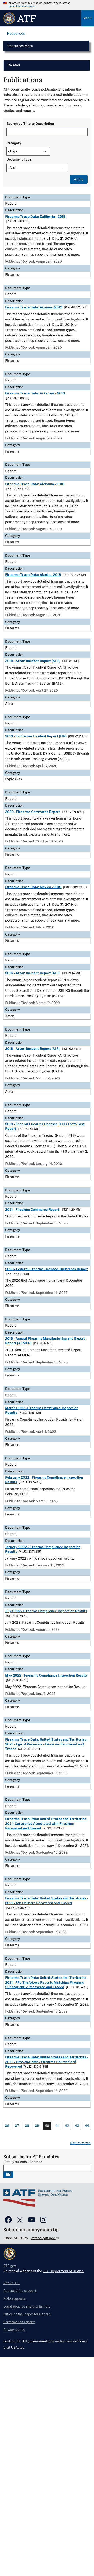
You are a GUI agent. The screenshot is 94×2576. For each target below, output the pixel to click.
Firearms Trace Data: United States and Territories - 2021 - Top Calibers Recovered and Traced (46, 1900)
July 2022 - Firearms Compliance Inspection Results (46, 1611)
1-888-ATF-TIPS (15, 2238)
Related (14, 65)
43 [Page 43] (77, 2126)
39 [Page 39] (37, 2126)
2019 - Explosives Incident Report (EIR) (36, 736)
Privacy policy (14, 2330)
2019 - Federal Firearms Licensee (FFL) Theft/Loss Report (44, 1126)
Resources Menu (20, 46)
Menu (87, 17)
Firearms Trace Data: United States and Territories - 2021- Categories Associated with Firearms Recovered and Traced (46, 1823)
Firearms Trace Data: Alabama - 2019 (34, 484)
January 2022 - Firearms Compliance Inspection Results (42, 1549)
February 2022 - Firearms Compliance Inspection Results (44, 1480)
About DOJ (11, 2283)
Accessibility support (19, 2291)
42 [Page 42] (67, 2126)
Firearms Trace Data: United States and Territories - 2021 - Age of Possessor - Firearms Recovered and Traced (46, 1744)
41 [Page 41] (57, 2126)
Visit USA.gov (13, 2348)
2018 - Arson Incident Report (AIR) (32, 1049)
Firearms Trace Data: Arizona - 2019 (33, 307)
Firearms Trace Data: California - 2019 (35, 217)
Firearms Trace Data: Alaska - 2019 (33, 575)
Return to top (80, 2143)
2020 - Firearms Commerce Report (32, 812)
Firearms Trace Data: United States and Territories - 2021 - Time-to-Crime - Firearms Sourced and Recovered (46, 2062)
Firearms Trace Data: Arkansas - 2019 (35, 393)
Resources (16, 33)
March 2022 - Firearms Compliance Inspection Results (41, 1410)
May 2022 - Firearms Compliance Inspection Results (46, 1675)
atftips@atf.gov (43, 2238)
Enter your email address (22, 2162)
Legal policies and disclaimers (26, 2306)
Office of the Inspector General (27, 2314)
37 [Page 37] (17, 2126)
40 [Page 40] (47, 2126)
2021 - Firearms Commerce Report (32, 1210)
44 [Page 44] (87, 2126)
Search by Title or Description (30, 124)
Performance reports (19, 2322)
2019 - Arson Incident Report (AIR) (32, 661)
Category (13, 143)
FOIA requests (14, 2299)
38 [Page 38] (27, 2126)
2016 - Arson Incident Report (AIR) (32, 973)
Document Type (18, 159)
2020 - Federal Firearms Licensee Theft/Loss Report (46, 1269)
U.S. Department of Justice (63, 2271)
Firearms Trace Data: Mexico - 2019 (33, 887)
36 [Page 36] (7, 2126)
